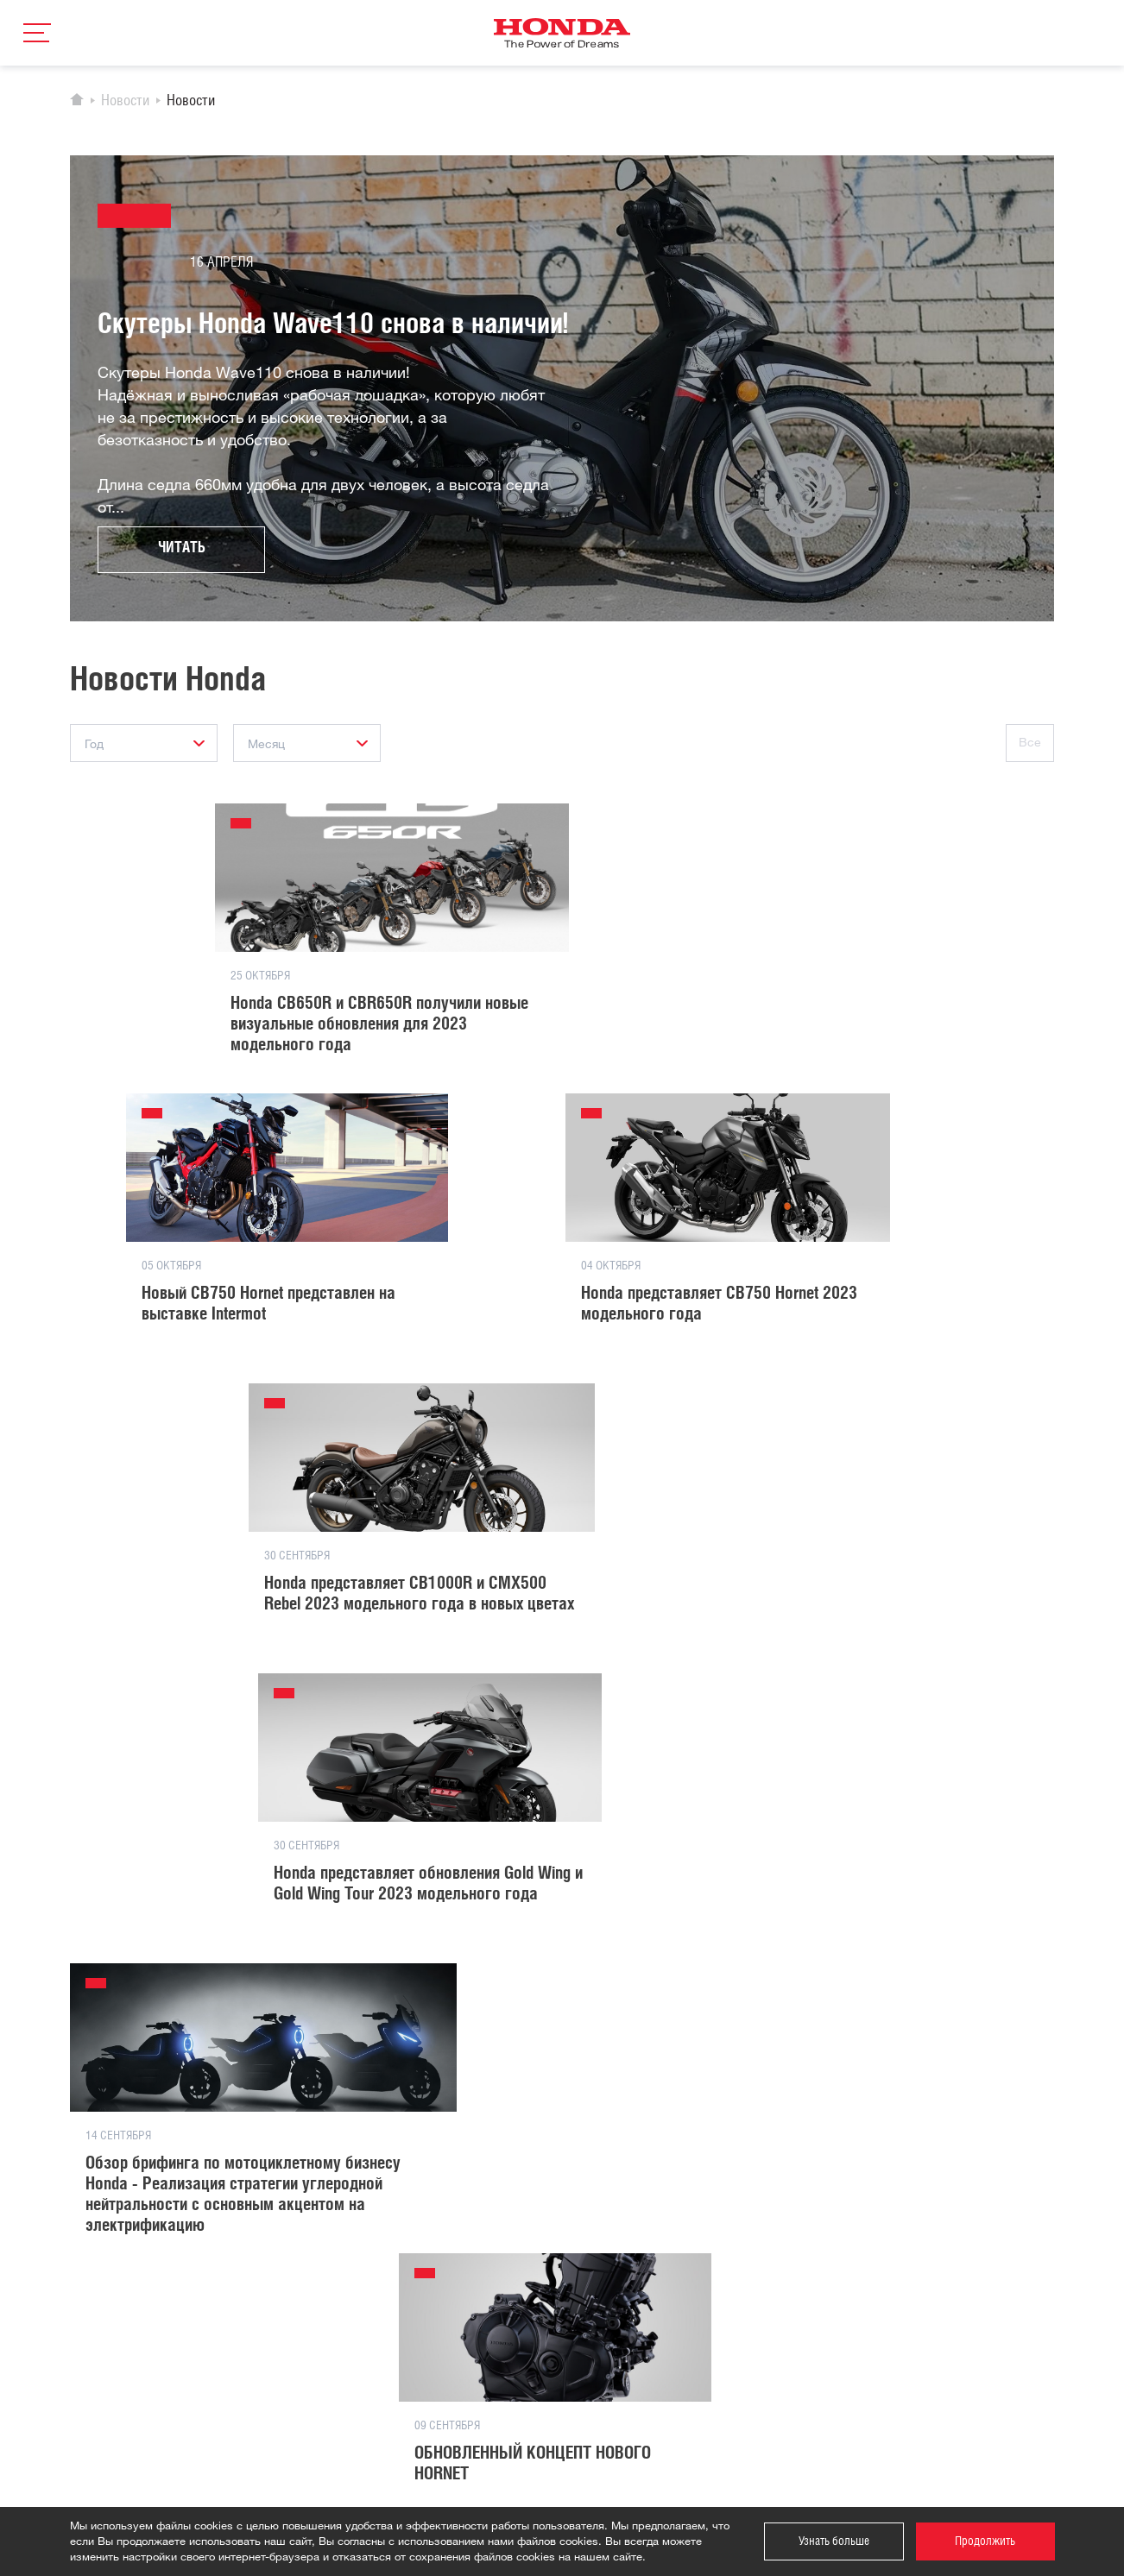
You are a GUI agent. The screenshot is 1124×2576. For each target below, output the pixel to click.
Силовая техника (114, 2334)
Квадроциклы (105, 2309)
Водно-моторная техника (135, 2359)
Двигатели (96, 2384)
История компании (287, 2259)
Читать (182, 549)
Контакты (432, 2259)
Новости (125, 102)
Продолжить (985, 2540)
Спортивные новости (292, 2309)
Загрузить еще (562, 1986)
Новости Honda (278, 2284)
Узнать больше (834, 2540)
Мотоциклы (99, 2284)
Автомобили (101, 2259)
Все (1030, 743)
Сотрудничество (449, 2284)
